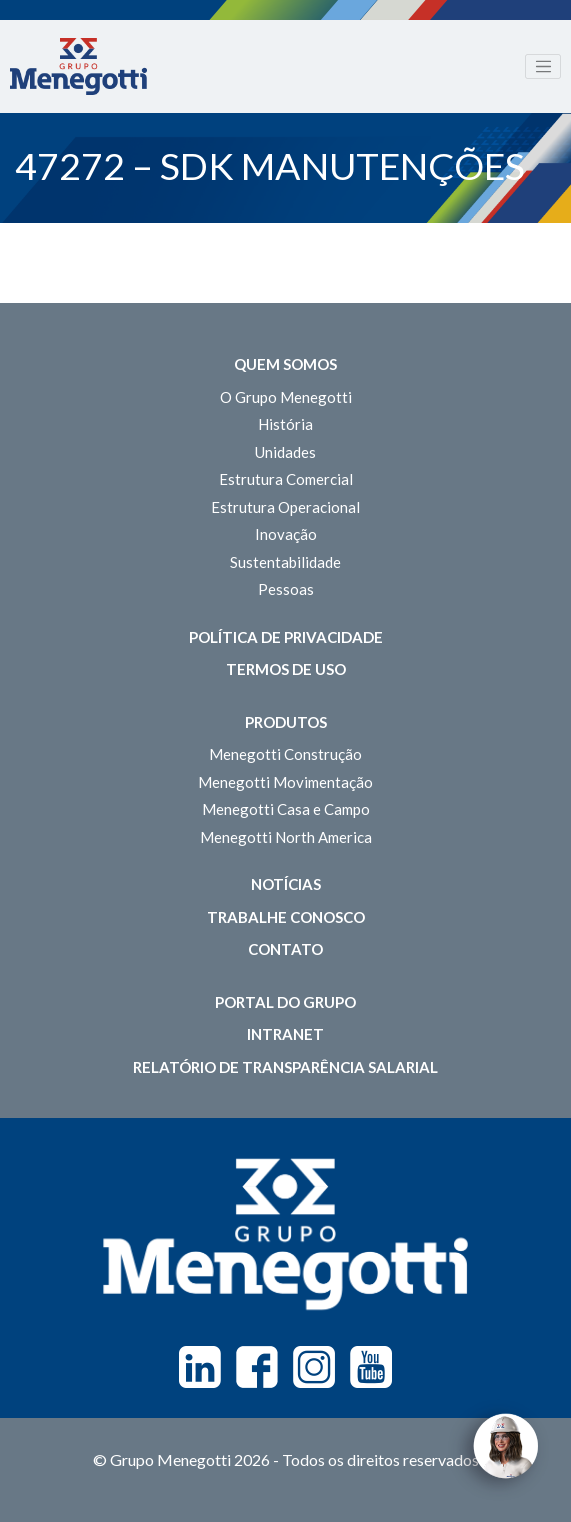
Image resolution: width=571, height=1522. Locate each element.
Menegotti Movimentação (285, 782)
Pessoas (286, 589)
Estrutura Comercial (286, 479)
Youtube (371, 1367)
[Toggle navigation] (543, 67)
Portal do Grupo (285, 1002)
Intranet (285, 1034)
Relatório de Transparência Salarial (285, 1067)
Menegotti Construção (285, 754)
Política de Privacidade (286, 637)
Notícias (286, 884)
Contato (285, 949)
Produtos (286, 722)
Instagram (314, 1367)
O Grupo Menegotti (286, 397)
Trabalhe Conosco (286, 917)
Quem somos (285, 364)
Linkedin (200, 1367)
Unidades (285, 452)
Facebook (257, 1367)
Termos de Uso (286, 669)
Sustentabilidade (285, 562)
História (285, 424)
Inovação (286, 534)
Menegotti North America (286, 837)
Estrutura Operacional (285, 507)
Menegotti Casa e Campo (286, 809)
